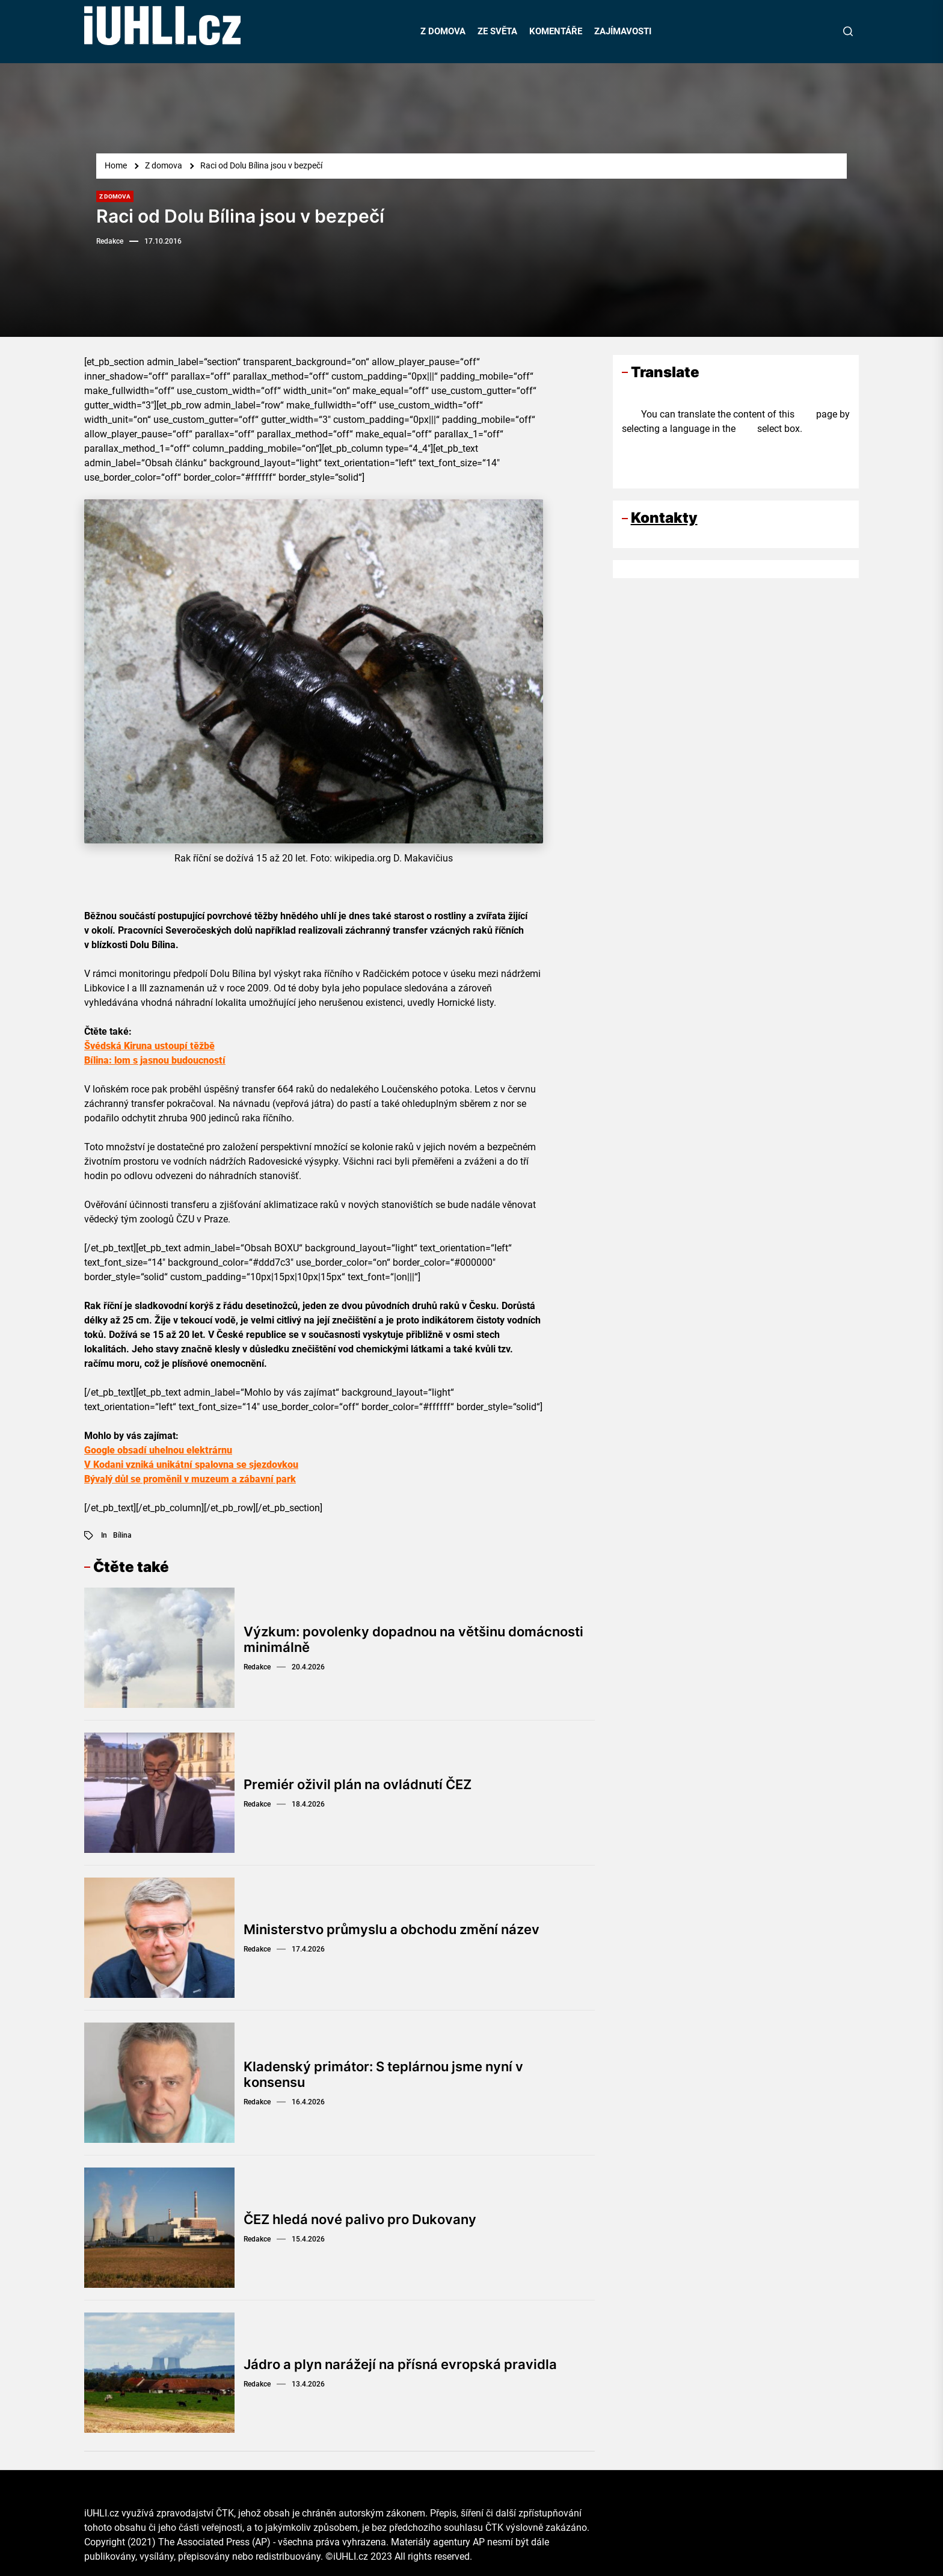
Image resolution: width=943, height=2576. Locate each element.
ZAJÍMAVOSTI (622, 31)
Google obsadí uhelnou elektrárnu (158, 1450)
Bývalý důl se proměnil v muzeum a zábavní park (190, 1479)
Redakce (109, 241)
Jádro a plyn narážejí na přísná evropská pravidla (400, 2364)
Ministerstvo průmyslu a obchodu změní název (391, 1929)
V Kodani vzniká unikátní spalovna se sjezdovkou (191, 1464)
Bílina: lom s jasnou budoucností (155, 1060)
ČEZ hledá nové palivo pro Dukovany (360, 2219)
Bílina (122, 1535)
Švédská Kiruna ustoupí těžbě (149, 1046)
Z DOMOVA (442, 31)
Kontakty (664, 517)
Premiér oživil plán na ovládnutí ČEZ (358, 1784)
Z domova (115, 196)
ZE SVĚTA (497, 31)
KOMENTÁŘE (555, 31)
